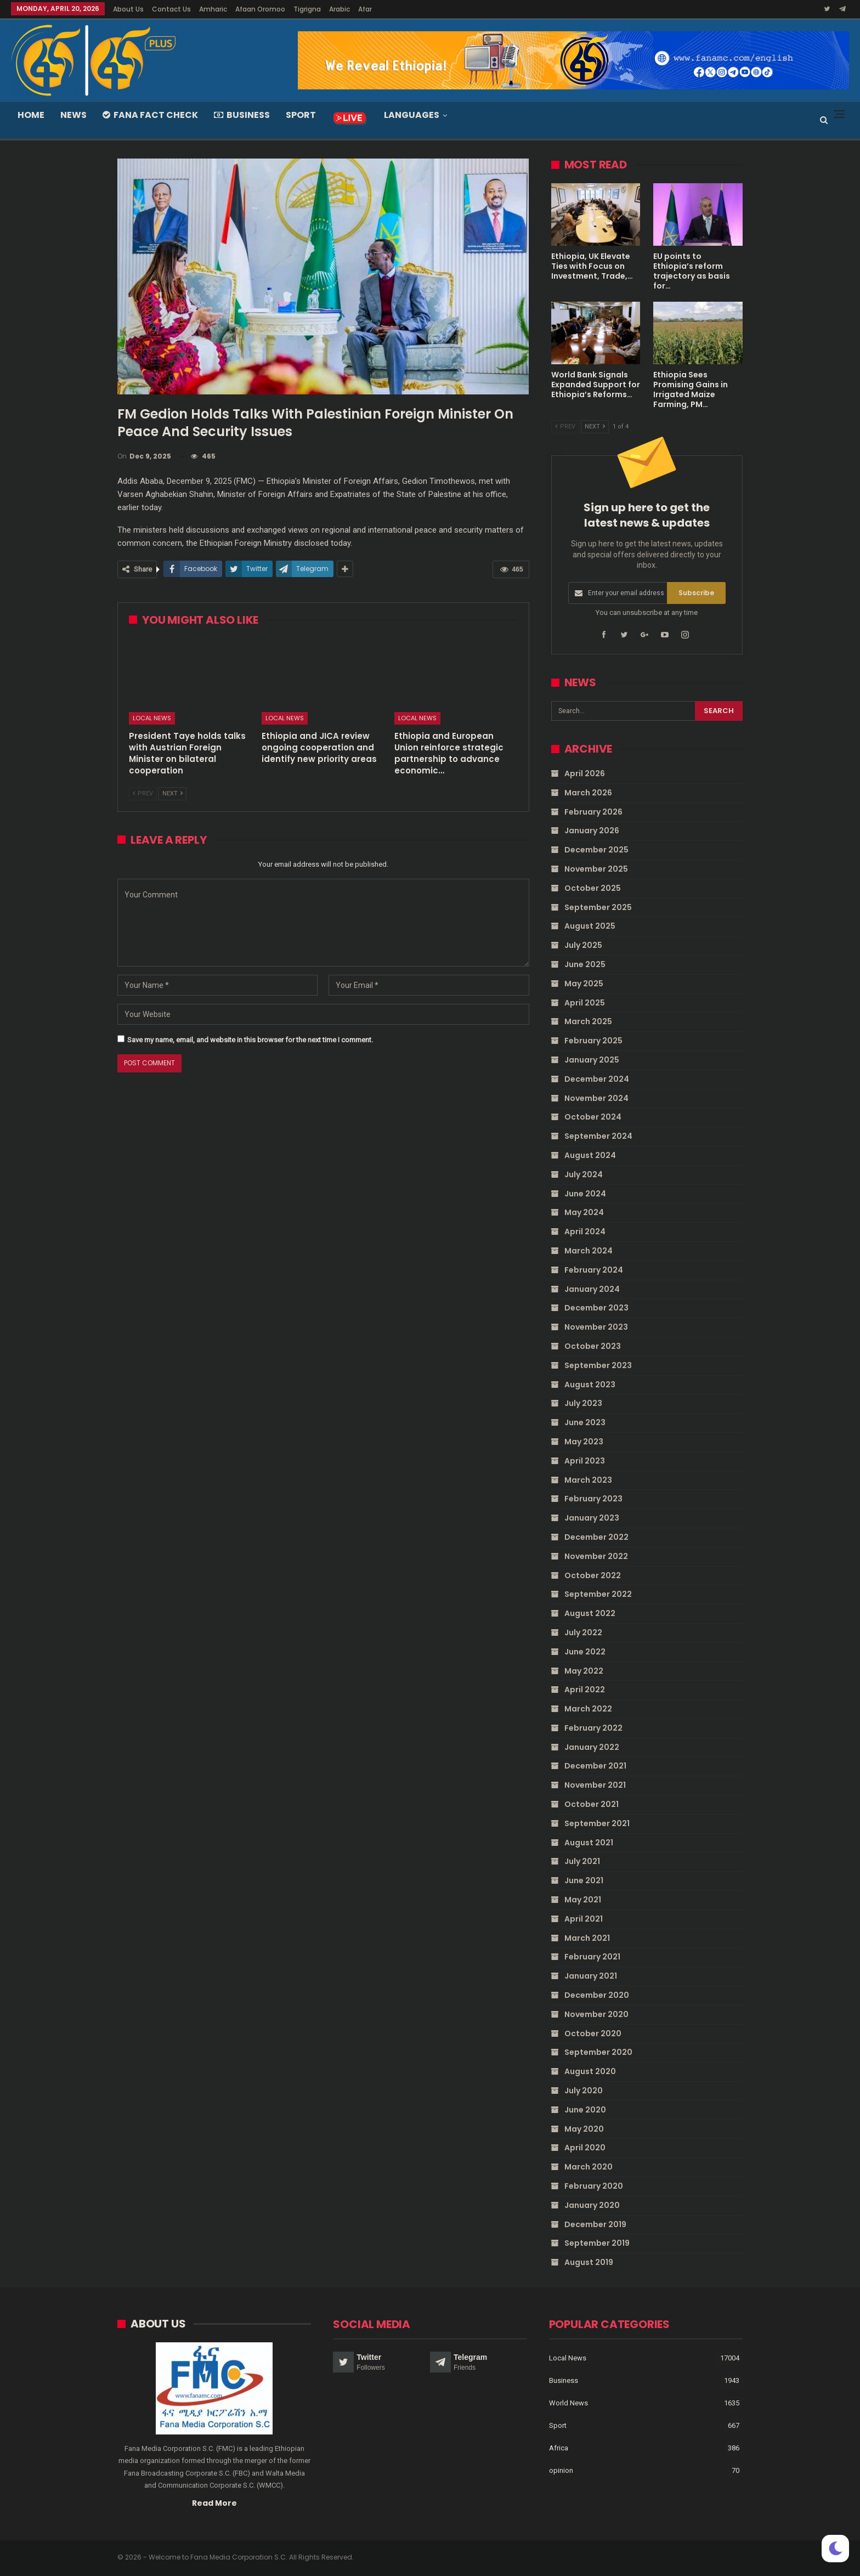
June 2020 (585, 2109)
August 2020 (590, 2071)
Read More (214, 2503)
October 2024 (592, 1116)
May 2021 (582, 1899)
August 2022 (589, 1613)
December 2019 (595, 2223)
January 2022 (591, 1746)
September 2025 (598, 906)
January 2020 (592, 2205)
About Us (128, 9)
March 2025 (588, 1021)
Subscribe (696, 592)
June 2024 (585, 1193)
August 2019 (588, 2262)
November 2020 (596, 2014)
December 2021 (595, 1765)
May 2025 (583, 983)
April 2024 (585, 1231)
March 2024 (588, 1250)
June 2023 (585, 1422)
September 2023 (598, 1365)
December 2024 (596, 1079)
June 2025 (585, 964)
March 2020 (588, 2166)
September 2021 (597, 1823)
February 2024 (593, 1269)
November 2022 (596, 1555)
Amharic (213, 9)
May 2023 (583, 1441)
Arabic (339, 9)
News (73, 115)
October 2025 (592, 888)
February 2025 (593, 1040)
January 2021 (590, 1975)
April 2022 (584, 1689)
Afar (365, 9)
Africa (558, 2448)
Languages (411, 115)
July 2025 (583, 945)
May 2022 (583, 1670)
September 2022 (598, 1594)
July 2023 (583, 1403)
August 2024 (590, 1155)
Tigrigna (307, 9)
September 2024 (598, 1136)
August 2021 (588, 1842)
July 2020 (583, 2090)
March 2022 (588, 1708)
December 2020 (596, 1995)
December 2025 (596, 849)
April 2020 (585, 2147)
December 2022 (596, 1537)
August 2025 (589, 925)
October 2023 (592, 1346)
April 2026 (584, 773)
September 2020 (598, 2052)
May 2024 (584, 1212)
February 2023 (593, 1498)
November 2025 (596, 868)
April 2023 (584, 1460)
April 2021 (583, 1918)
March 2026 (588, 792)
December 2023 (596, 1307)
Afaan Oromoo (260, 9)
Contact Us (171, 9)
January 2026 (591, 830)
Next (172, 793)
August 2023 (589, 1384)
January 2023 (591, 1517)
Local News (152, 718)
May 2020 (584, 2128)
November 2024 (596, 1097)
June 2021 (583, 1880)
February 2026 (593, 811)
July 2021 (582, 1861)
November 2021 (595, 1785)
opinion (561, 2471)
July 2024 (583, 1174)
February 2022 (593, 1727)
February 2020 (593, 2185)
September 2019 (597, 2243)
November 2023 (596, 1326)
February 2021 (592, 1956)
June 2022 (585, 1651)
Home (31, 115)
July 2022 (583, 1632)
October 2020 (592, 2032)
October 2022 (592, 1574)
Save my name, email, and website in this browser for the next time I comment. (250, 1040)
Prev (143, 793)
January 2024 (592, 1288)
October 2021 (591, 1804)
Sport (301, 115)
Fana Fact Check (150, 115)
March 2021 (587, 1937)
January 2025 (591, 1059)
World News (568, 2403)
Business (242, 115)
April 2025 (584, 1002)
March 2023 (588, 1479)
